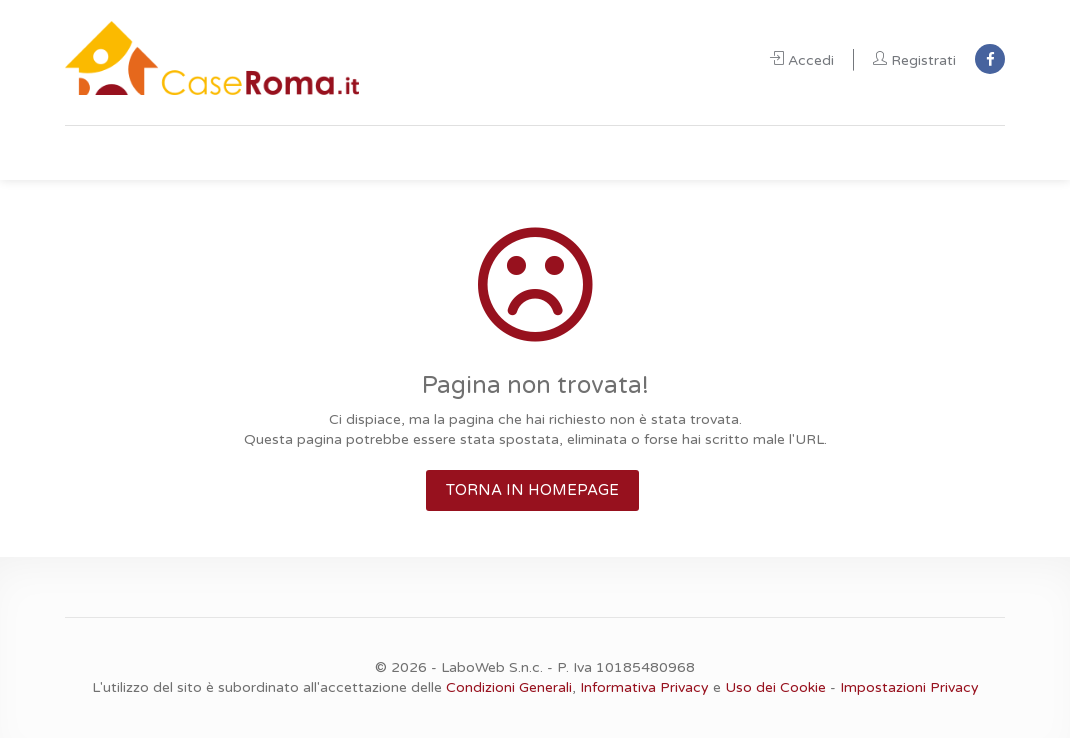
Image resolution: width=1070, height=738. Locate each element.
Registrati (914, 60)
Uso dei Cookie (775, 687)
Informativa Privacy (644, 687)
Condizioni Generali (509, 687)
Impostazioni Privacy (909, 687)
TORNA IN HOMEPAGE (532, 490)
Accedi (802, 60)
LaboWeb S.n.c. (492, 667)
